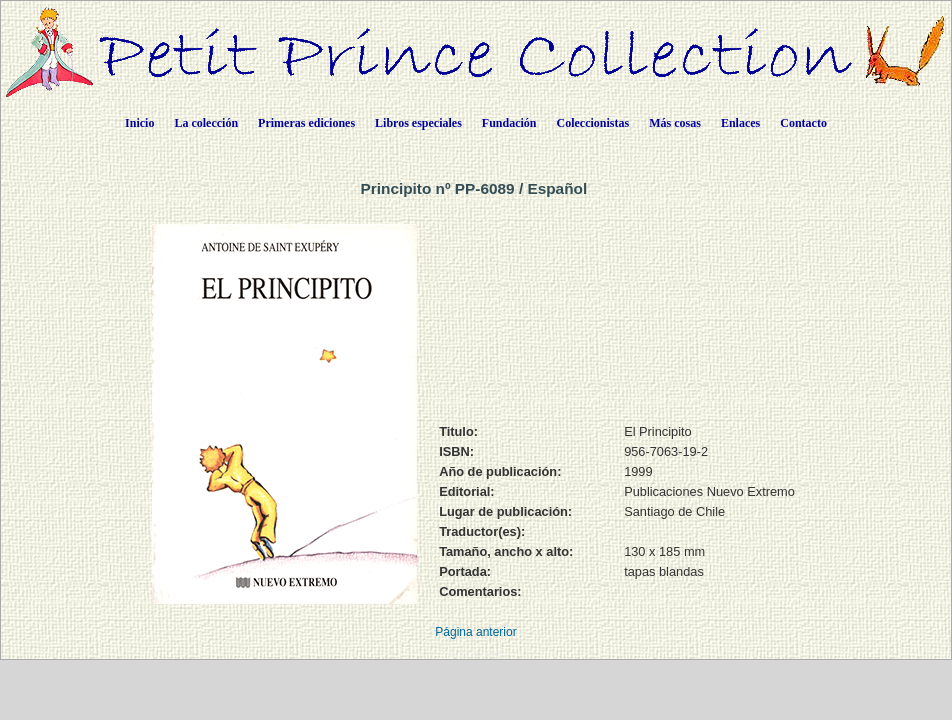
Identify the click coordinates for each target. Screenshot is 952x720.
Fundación (509, 123)
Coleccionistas (593, 123)
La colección (206, 123)
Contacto (803, 123)
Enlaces (740, 123)
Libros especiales (418, 123)
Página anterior (475, 632)
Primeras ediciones (306, 123)
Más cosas (675, 123)
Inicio (139, 123)
